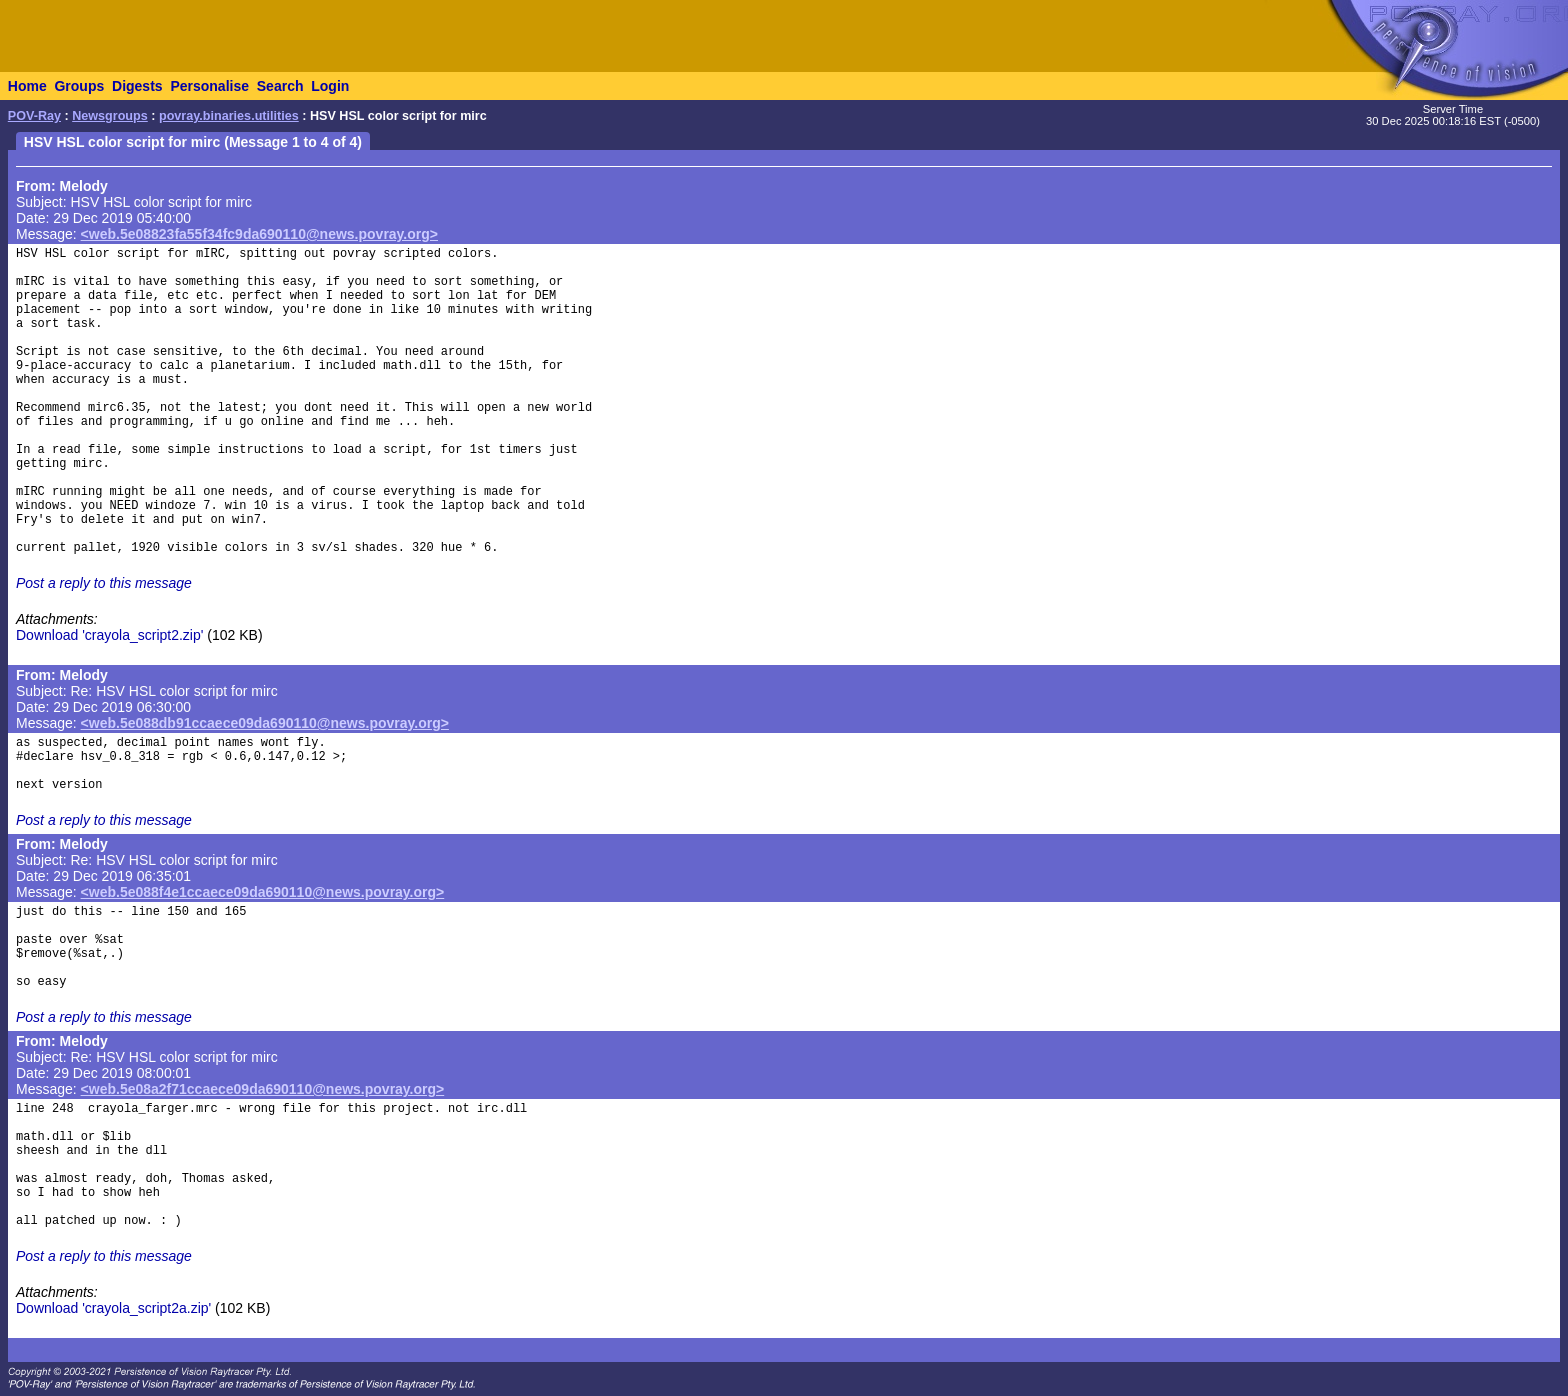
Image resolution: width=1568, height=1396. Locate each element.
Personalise (209, 86)
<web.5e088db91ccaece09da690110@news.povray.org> (265, 723)
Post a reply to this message (104, 583)
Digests (137, 86)
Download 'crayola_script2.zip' (109, 635)
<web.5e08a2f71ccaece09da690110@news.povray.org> (263, 1089)
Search (280, 86)
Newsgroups (110, 116)
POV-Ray (34, 116)
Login (330, 86)
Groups (79, 86)
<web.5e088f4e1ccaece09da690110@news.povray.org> (263, 892)
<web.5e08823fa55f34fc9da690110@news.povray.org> (259, 234)
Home (27, 86)
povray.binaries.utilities (229, 116)
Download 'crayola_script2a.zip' (113, 1308)
